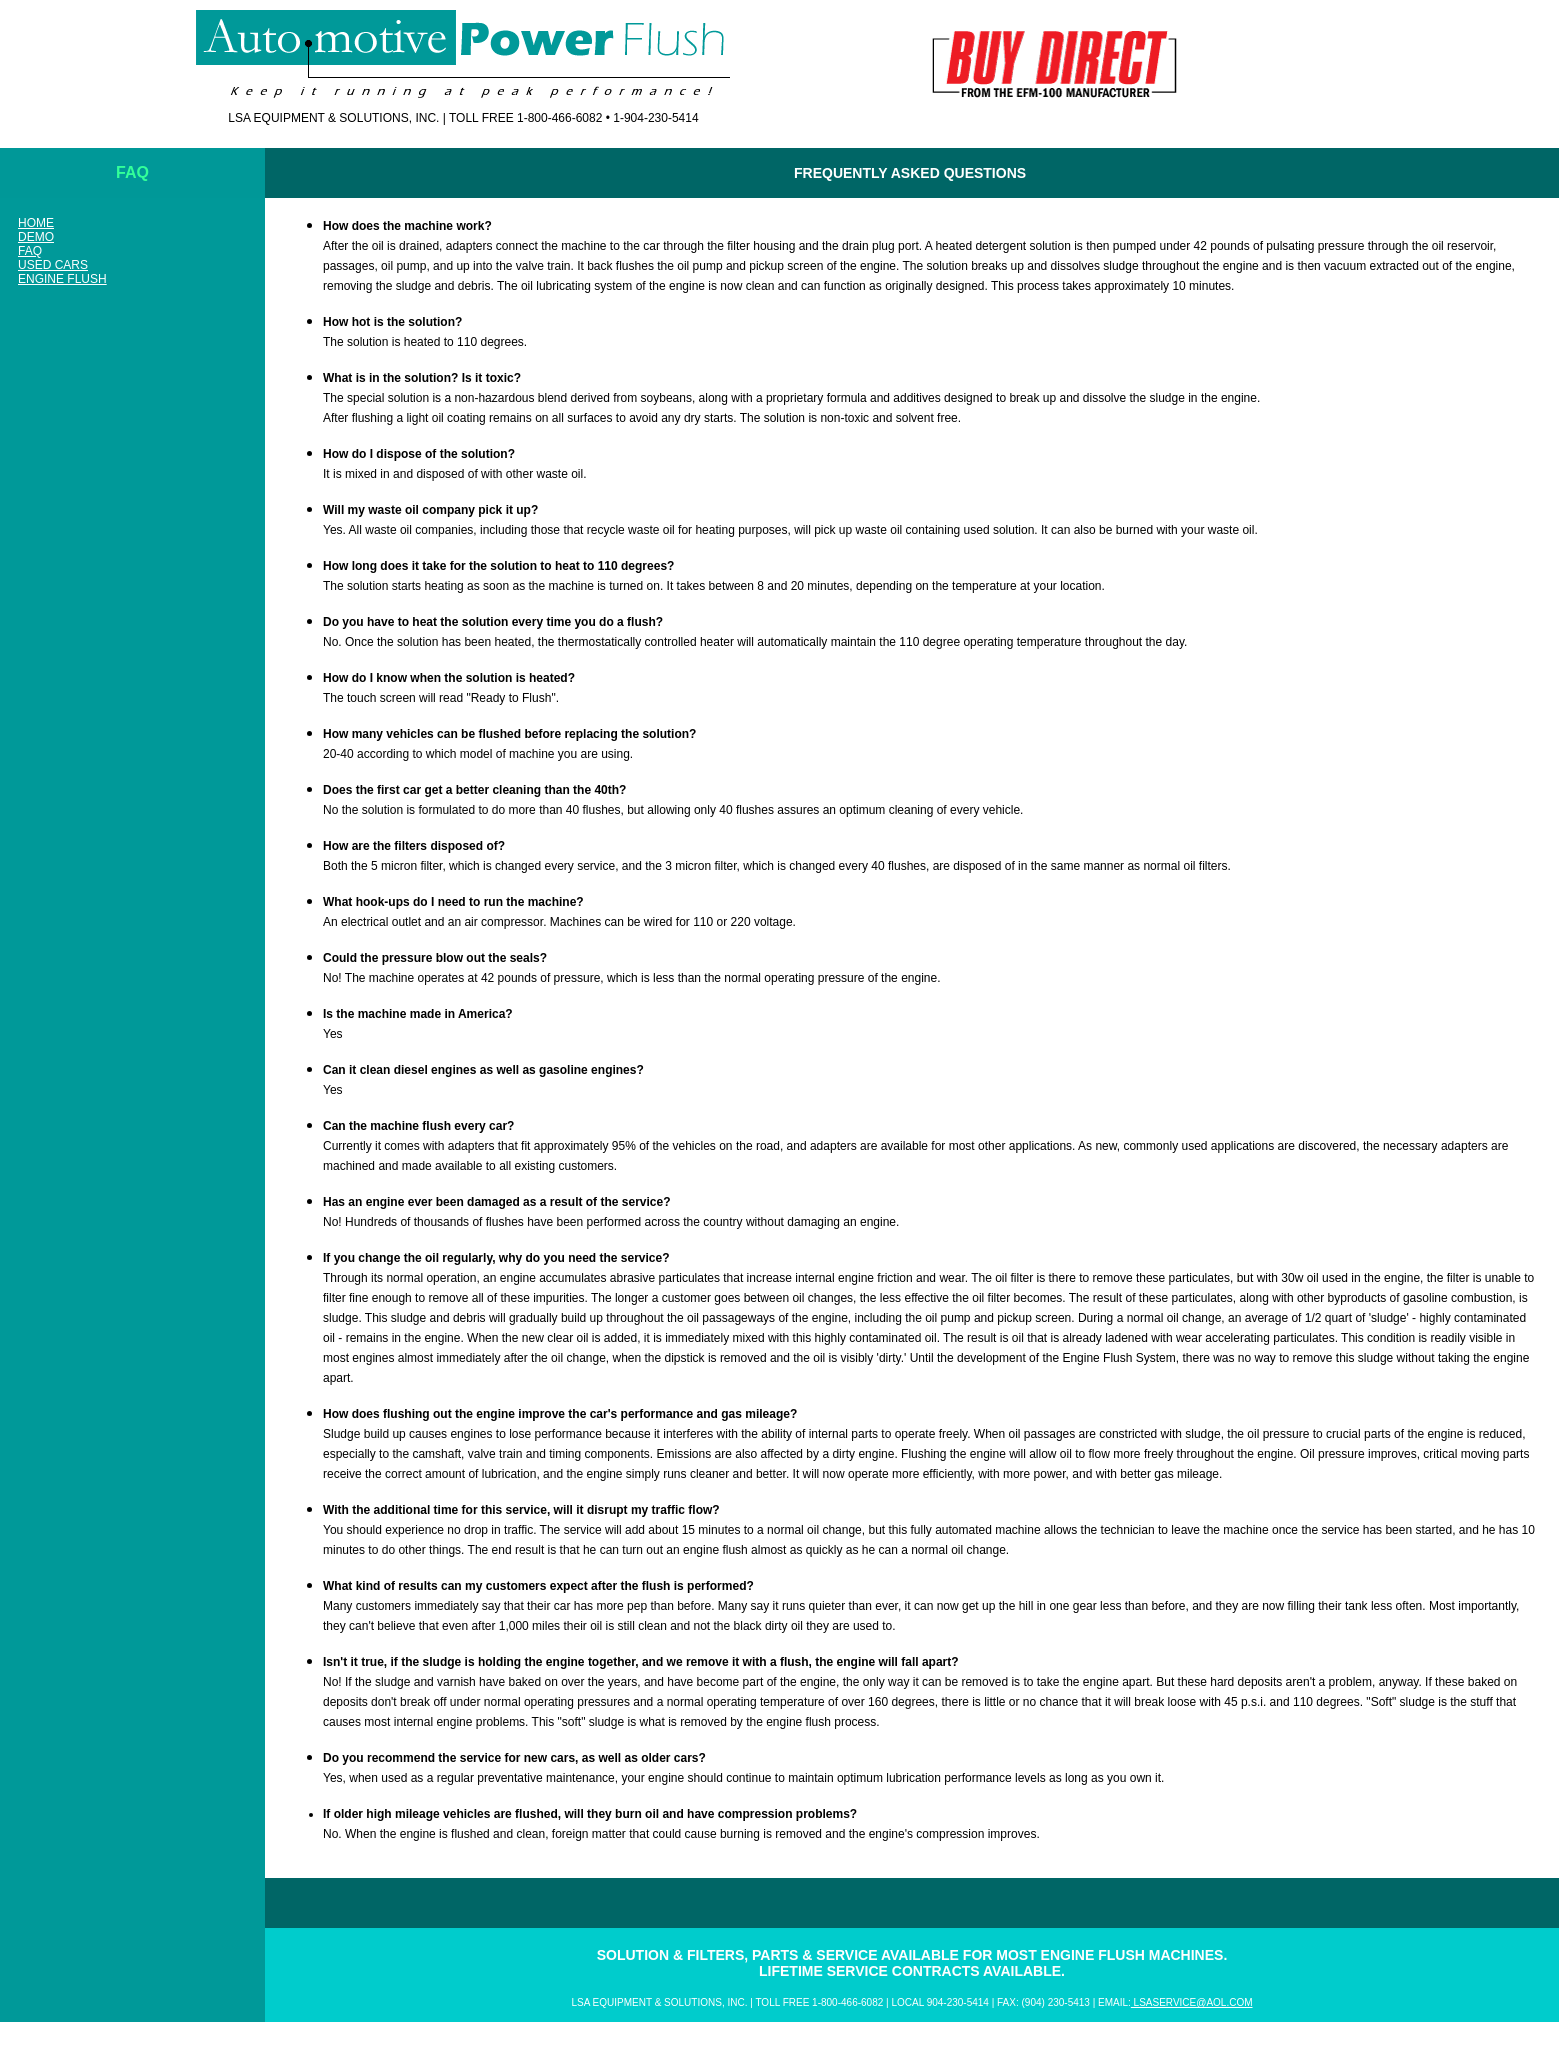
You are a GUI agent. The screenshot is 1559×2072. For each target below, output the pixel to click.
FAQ (30, 251)
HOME (36, 223)
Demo (36, 237)
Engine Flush (62, 279)
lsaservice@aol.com (1192, 2002)
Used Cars (53, 265)
